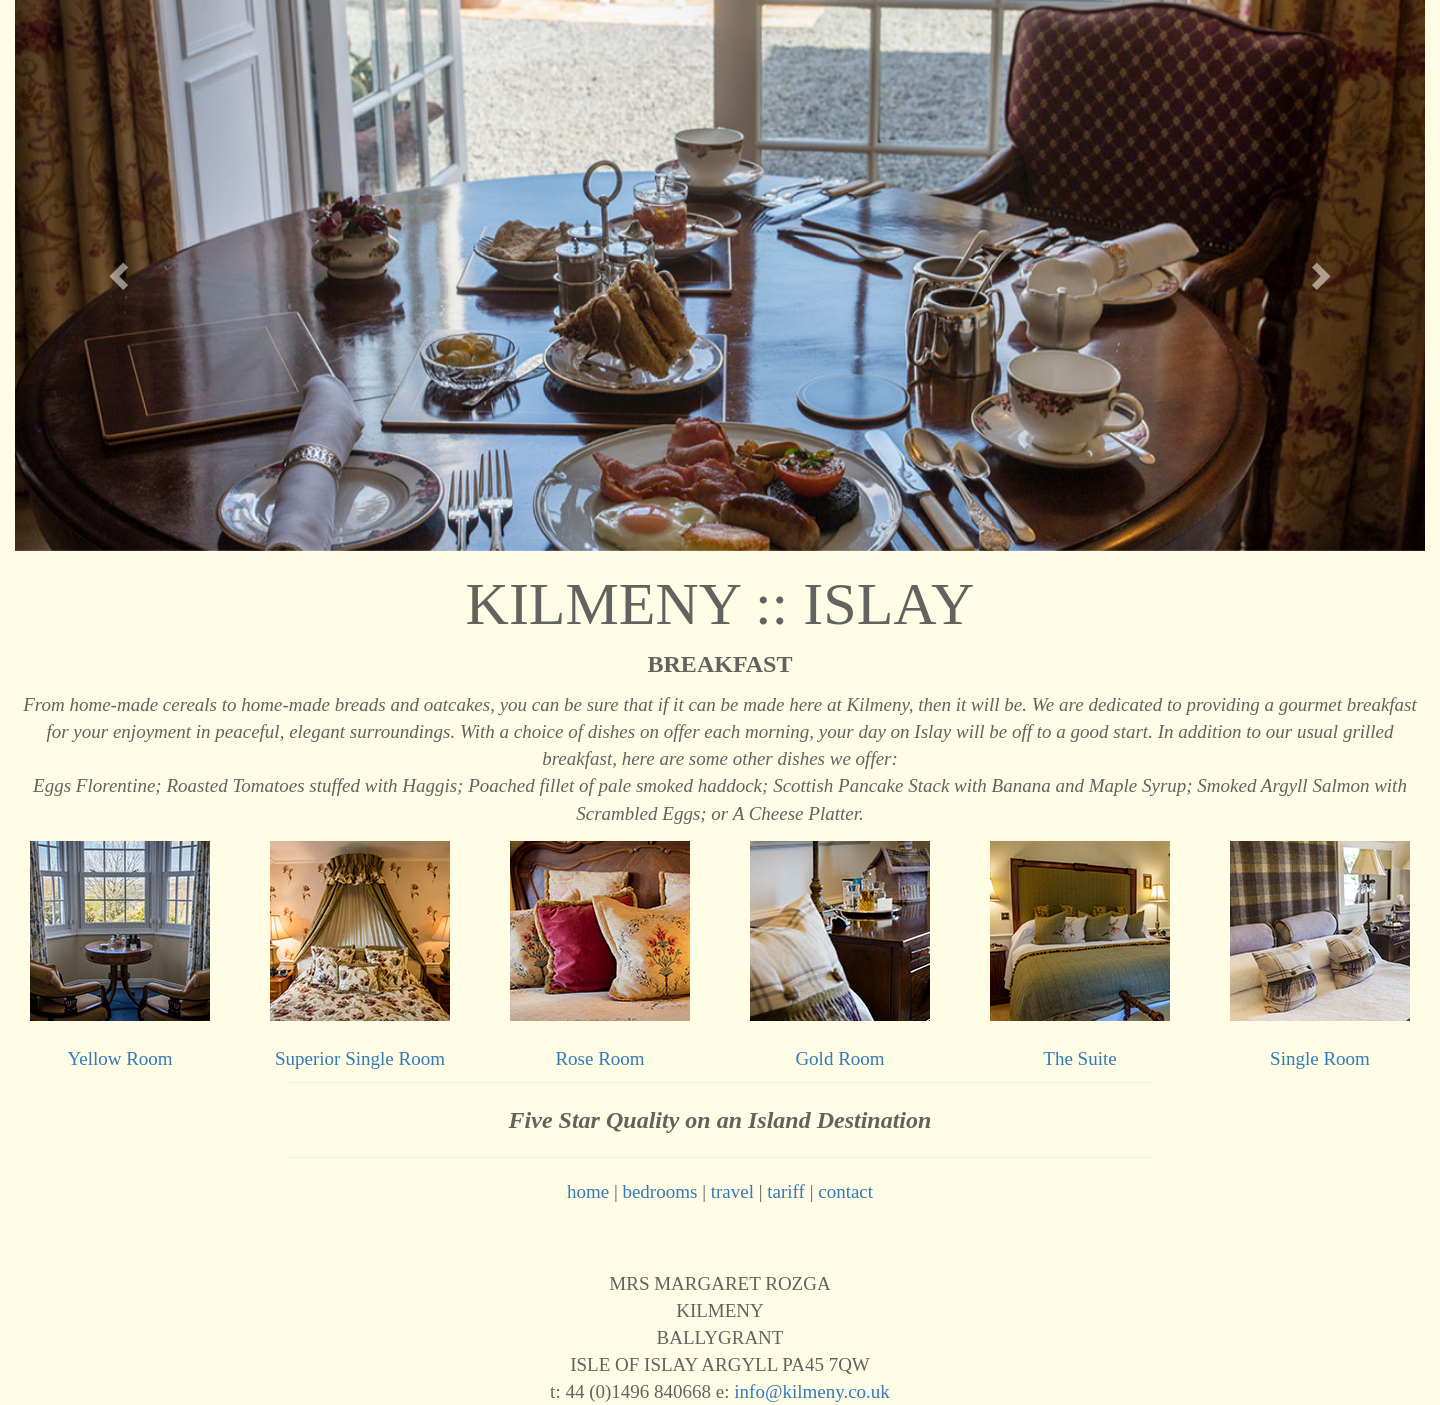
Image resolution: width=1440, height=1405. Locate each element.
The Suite (1079, 1058)
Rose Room (599, 1058)
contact (845, 1191)
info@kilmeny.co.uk (812, 1391)
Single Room (1320, 1058)
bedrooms (659, 1191)
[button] (121, 275)
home (588, 1191)
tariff (786, 1191)
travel (732, 1191)
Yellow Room (119, 1058)
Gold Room (839, 1058)
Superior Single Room (360, 1058)
